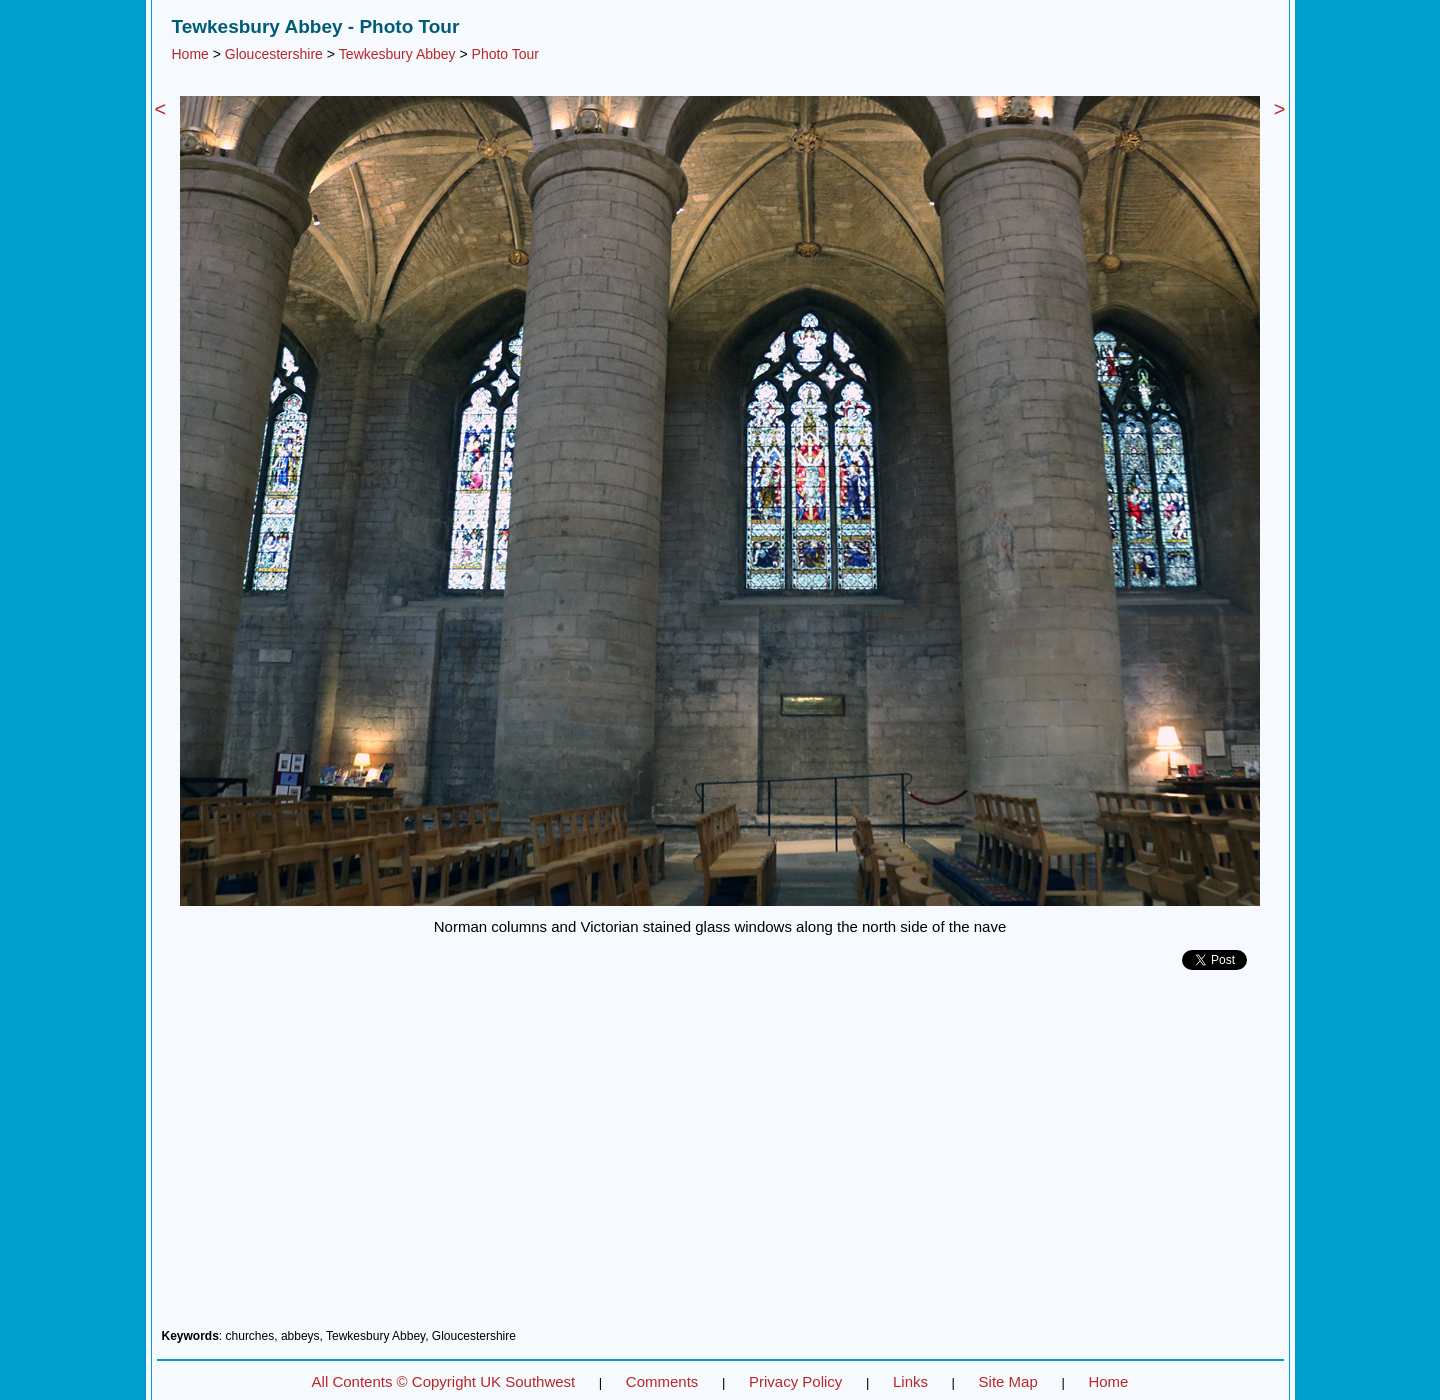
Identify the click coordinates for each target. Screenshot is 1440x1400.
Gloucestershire (274, 54)
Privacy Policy (795, 1381)
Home (190, 54)
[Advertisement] (720, 1157)
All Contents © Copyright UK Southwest (444, 1381)
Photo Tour (505, 54)
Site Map (1008, 1381)
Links (910, 1381)
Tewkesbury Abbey (397, 54)
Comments (662, 1381)
